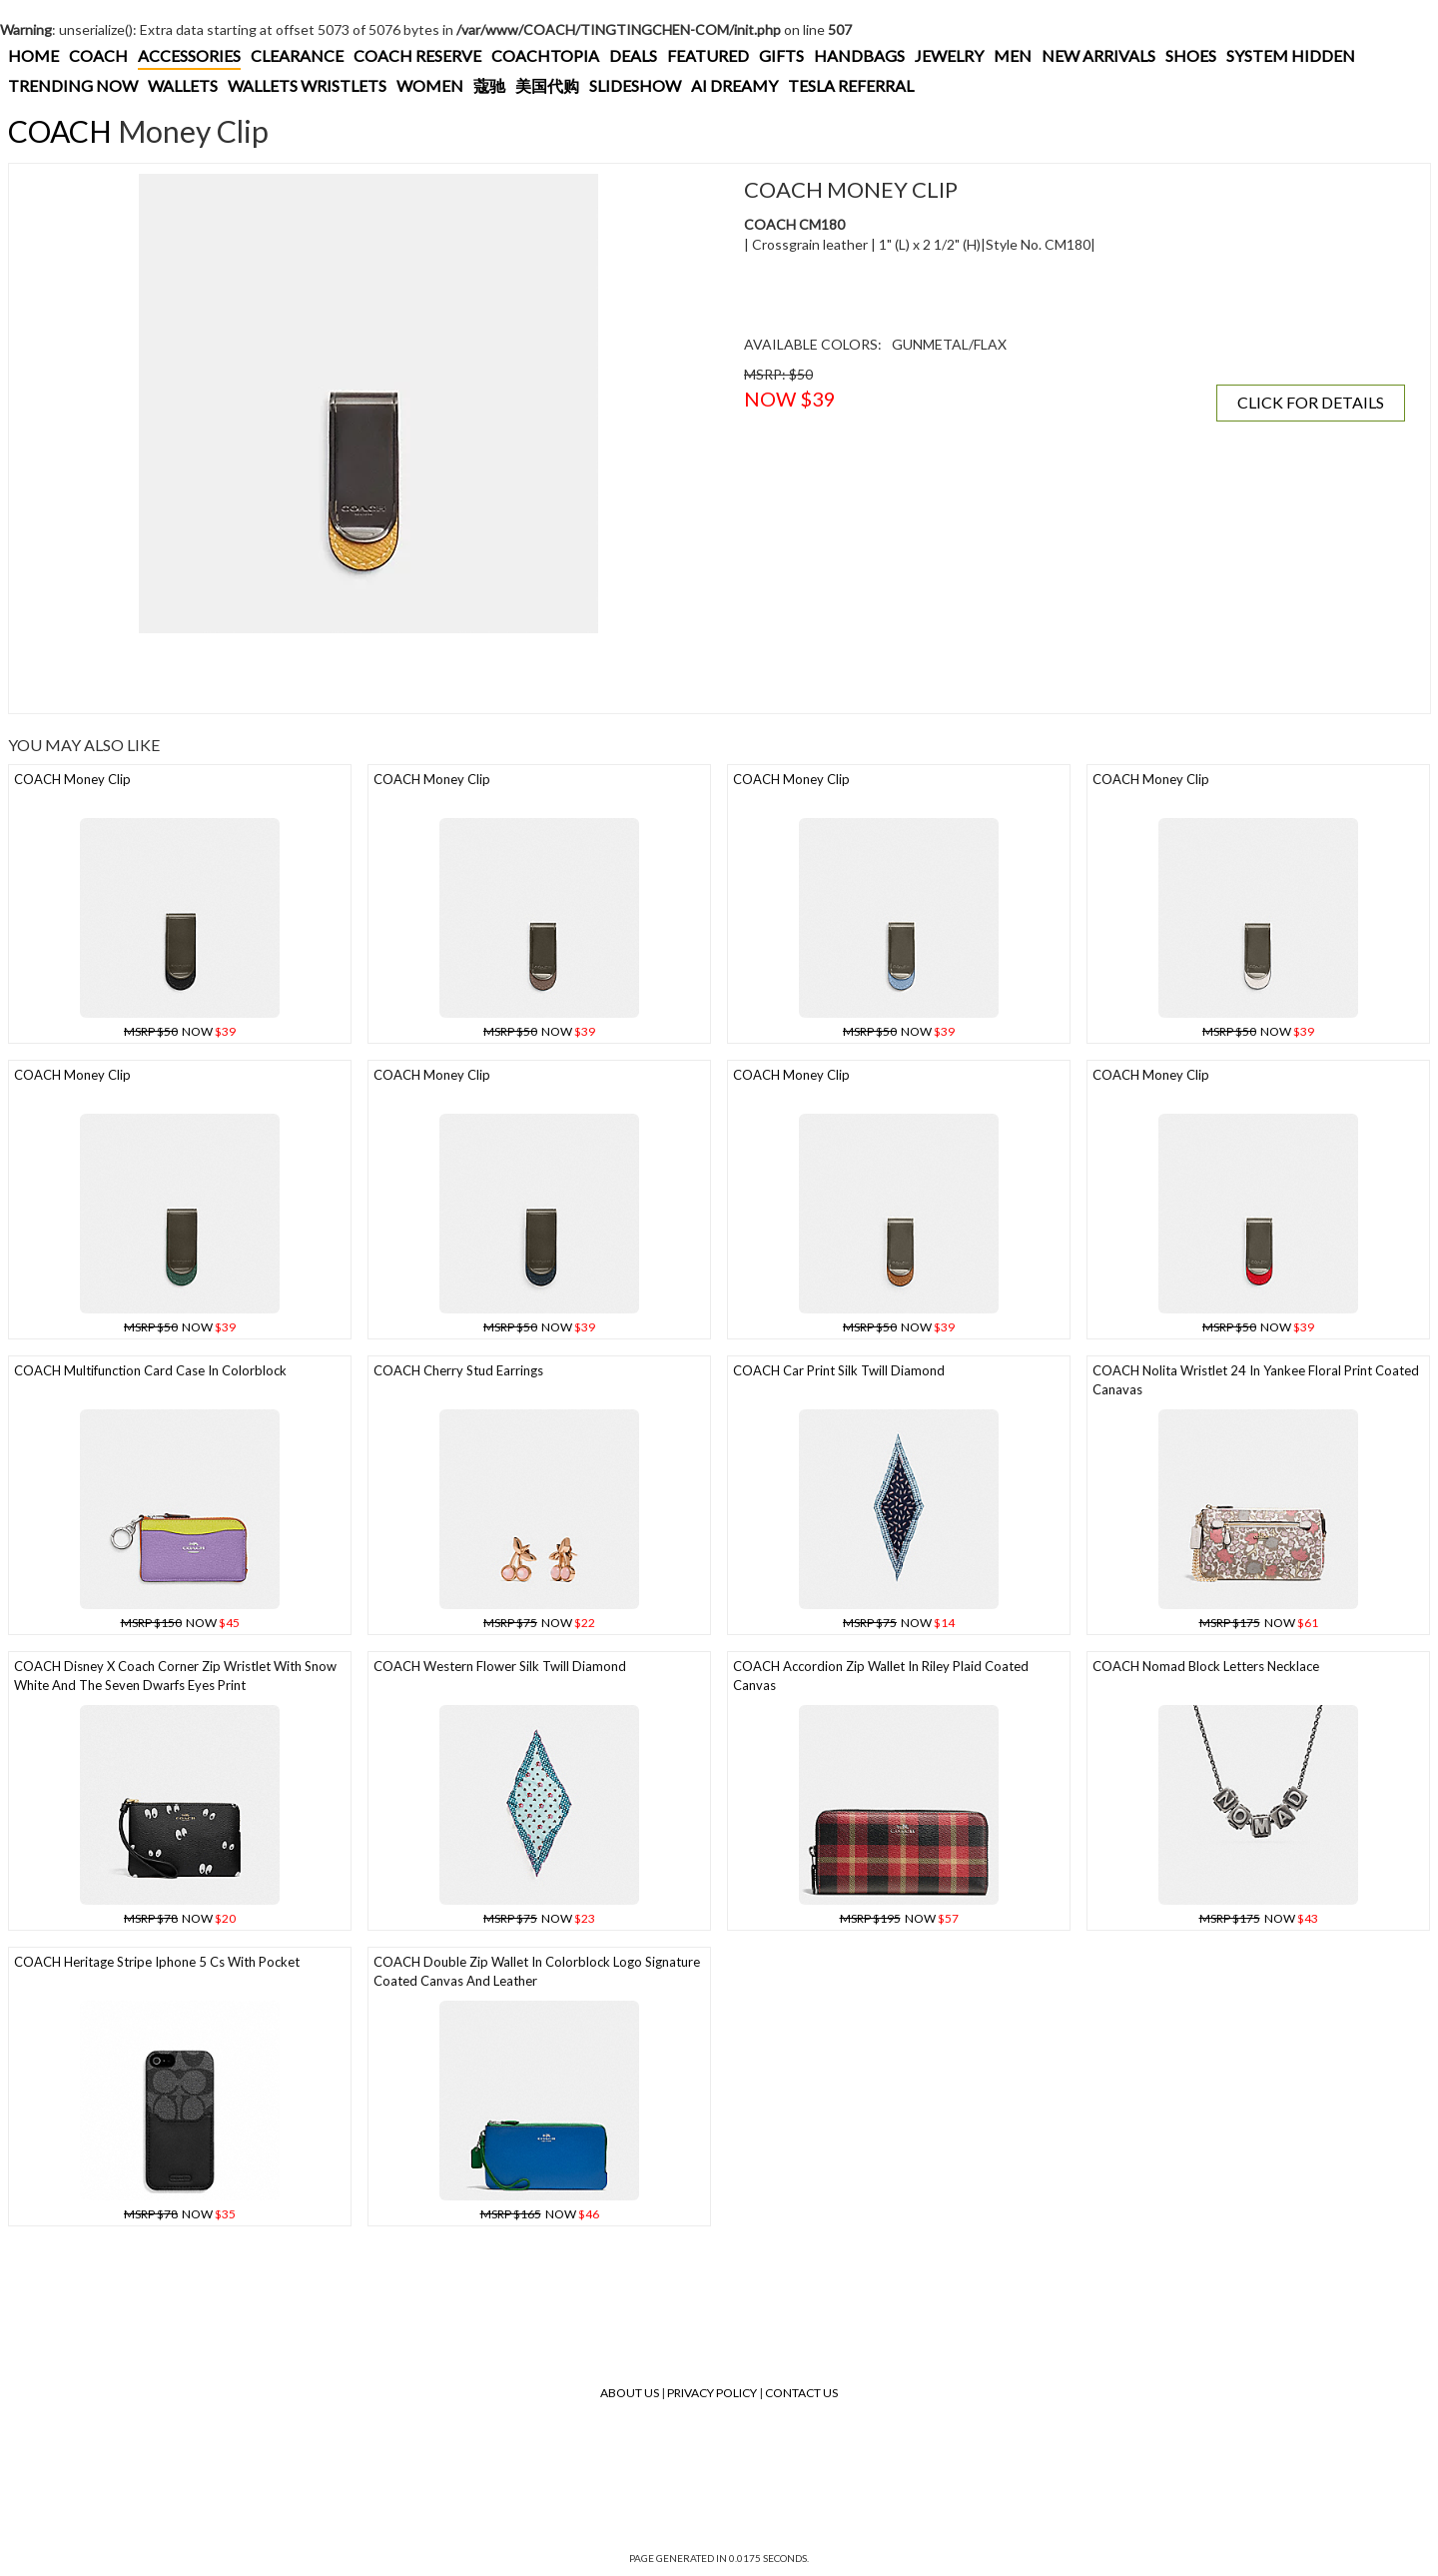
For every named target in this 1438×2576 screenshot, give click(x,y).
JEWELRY (949, 55)
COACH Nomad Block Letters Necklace (1205, 1666)
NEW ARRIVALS (1098, 55)
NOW (180, 1031)
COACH (98, 55)
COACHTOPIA (545, 55)
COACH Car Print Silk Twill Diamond (839, 1370)
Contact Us (801, 2392)
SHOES (1190, 55)
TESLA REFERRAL (851, 85)
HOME (33, 55)
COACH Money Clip (72, 779)
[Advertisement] (368, 673)
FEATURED (708, 55)
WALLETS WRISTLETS (307, 85)
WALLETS (183, 85)
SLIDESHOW (635, 85)
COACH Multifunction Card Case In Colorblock (150, 1370)
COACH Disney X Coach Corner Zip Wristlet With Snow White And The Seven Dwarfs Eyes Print (175, 1675)
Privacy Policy (712, 2392)
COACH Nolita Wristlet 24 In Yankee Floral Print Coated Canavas (1255, 1379)
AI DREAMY (734, 85)
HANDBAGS (859, 55)
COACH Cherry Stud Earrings (458, 1370)
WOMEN (429, 85)
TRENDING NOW (73, 85)
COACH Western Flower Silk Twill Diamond (499, 1666)
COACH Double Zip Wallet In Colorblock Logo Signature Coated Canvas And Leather (536, 1971)
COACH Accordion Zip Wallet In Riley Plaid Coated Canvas (881, 1675)
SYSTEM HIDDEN (1290, 55)
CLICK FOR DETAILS (1310, 402)
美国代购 (547, 85)
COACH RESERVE (417, 55)
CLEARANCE (297, 55)
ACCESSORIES (189, 55)
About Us (629, 2392)
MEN (1013, 55)
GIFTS (781, 55)
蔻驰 (489, 85)
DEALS (633, 55)
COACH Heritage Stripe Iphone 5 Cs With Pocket (157, 1962)
